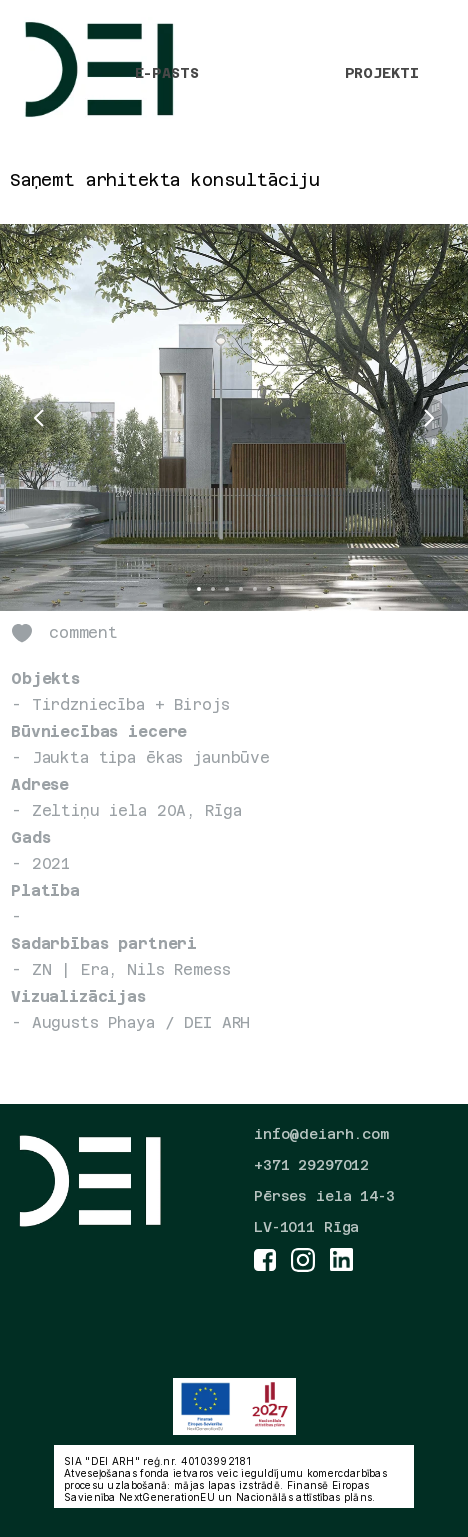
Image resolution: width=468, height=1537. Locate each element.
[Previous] (40, 418)
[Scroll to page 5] (255, 589)
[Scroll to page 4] (241, 589)
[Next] (428, 418)
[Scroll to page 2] (213, 589)
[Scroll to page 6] (271, 589)
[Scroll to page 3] (227, 589)
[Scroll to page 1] (196, 589)
